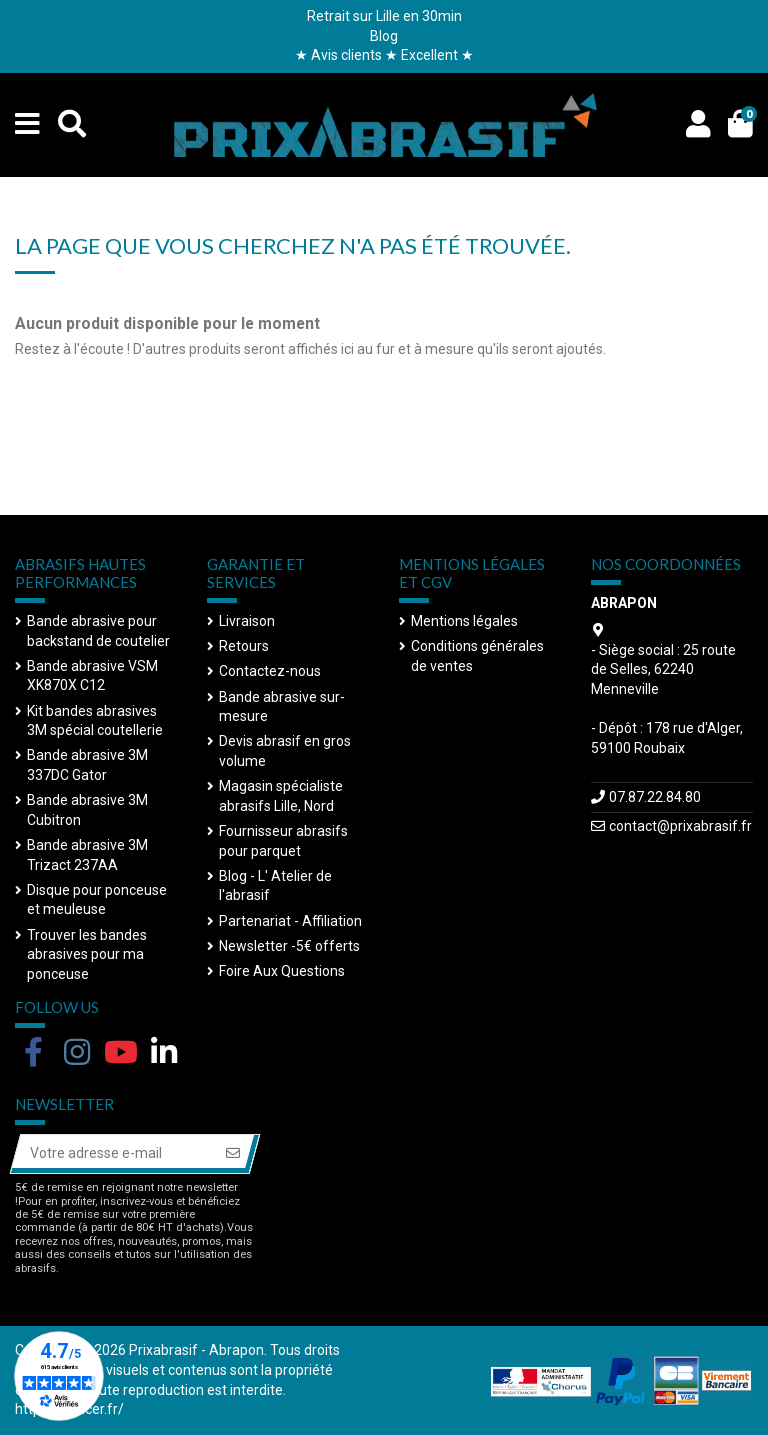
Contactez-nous (270, 671)
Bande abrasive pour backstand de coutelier (98, 631)
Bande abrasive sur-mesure (282, 707)
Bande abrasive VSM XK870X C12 (92, 676)
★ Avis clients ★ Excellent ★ (384, 55)
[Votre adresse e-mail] (114, 1154)
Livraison (247, 621)
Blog (384, 36)
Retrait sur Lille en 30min (384, 16)
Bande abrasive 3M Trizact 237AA (87, 855)
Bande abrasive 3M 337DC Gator (87, 765)
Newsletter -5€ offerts (289, 946)
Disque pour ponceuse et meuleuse (97, 900)
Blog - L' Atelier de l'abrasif (275, 886)
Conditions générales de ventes (477, 656)
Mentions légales (464, 621)
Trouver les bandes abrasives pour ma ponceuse (87, 954)
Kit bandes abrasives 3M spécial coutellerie (95, 721)
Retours (244, 646)
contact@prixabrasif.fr (680, 826)
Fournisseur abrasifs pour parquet (283, 841)
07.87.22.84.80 (655, 797)
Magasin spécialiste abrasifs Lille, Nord (281, 796)
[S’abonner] (233, 1154)
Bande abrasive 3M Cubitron (87, 810)
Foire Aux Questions (282, 971)
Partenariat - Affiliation (290, 921)
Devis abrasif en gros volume (285, 751)
